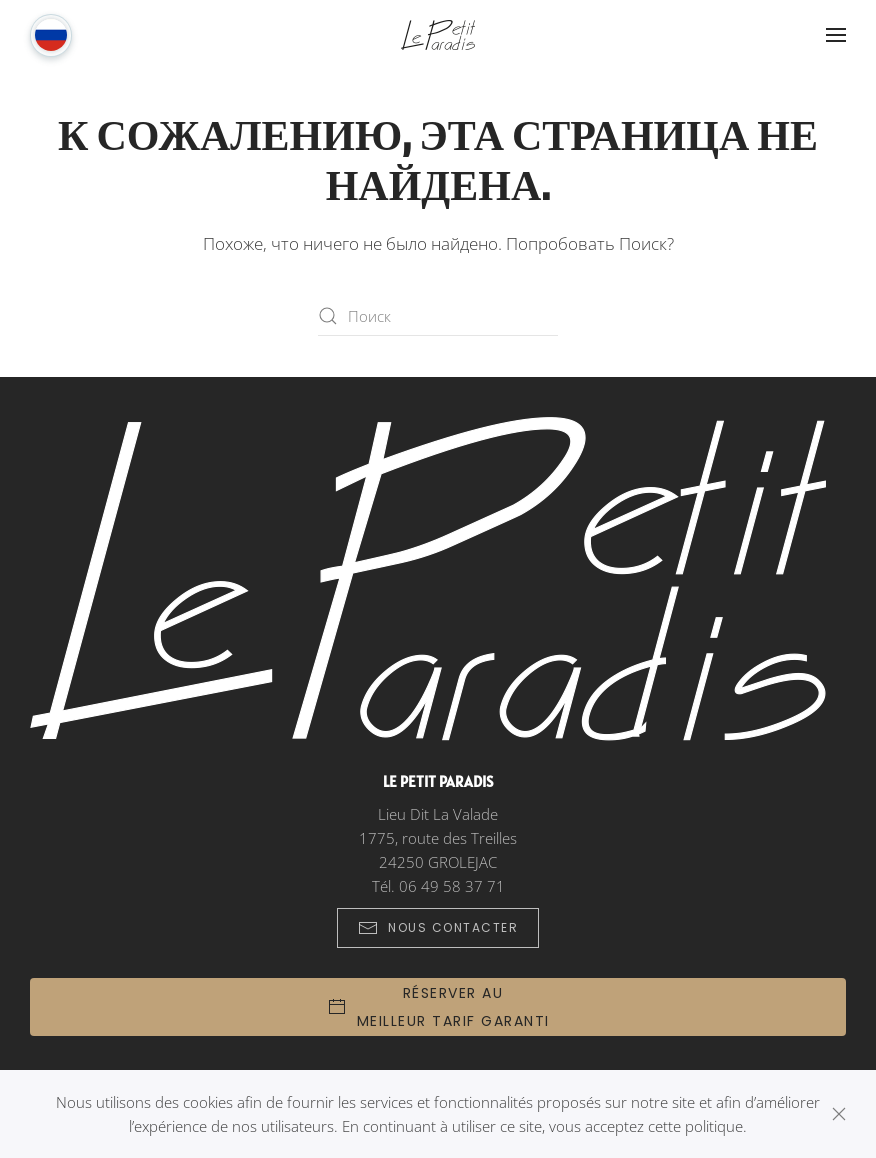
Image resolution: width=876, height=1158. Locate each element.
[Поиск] (438, 316)
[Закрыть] (839, 1114)
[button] (836, 35)
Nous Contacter (438, 928)
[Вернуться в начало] (438, 35)
